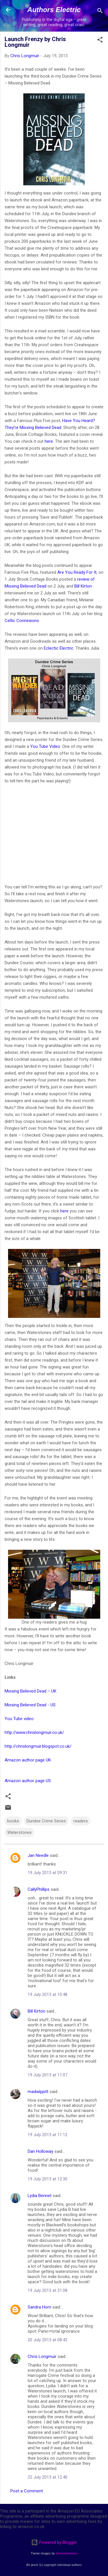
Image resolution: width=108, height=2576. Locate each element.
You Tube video (19, 1718)
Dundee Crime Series (46, 1821)
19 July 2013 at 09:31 (47, 1872)
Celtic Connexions (22, 620)
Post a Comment (26, 2491)
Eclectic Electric (58, 648)
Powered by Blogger (54, 2542)
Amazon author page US (28, 1780)
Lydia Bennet (40, 2195)
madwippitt (38, 2091)
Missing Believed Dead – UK (30, 1691)
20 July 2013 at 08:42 (47, 2339)
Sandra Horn (39, 2307)
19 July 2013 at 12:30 (47, 2179)
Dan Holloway (40, 2151)
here (49, 441)
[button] (99, 40)
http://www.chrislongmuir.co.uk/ (34, 1732)
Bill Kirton (83, 586)
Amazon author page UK (28, 1760)
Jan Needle (38, 1855)
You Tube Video (45, 746)
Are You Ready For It (76, 572)
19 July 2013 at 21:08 (47, 2290)
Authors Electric (54, 10)
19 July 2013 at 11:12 (47, 2134)
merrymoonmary (66, 2553)
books (13, 1821)
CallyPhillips (39, 1889)
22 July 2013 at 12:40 (47, 2477)
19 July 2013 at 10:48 (47, 1994)
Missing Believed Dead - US (30, 1704)
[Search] (99, 11)
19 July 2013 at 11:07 (47, 2075)
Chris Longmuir (42, 2356)
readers (80, 1821)
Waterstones (19, 1832)
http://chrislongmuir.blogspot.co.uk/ (38, 1746)
